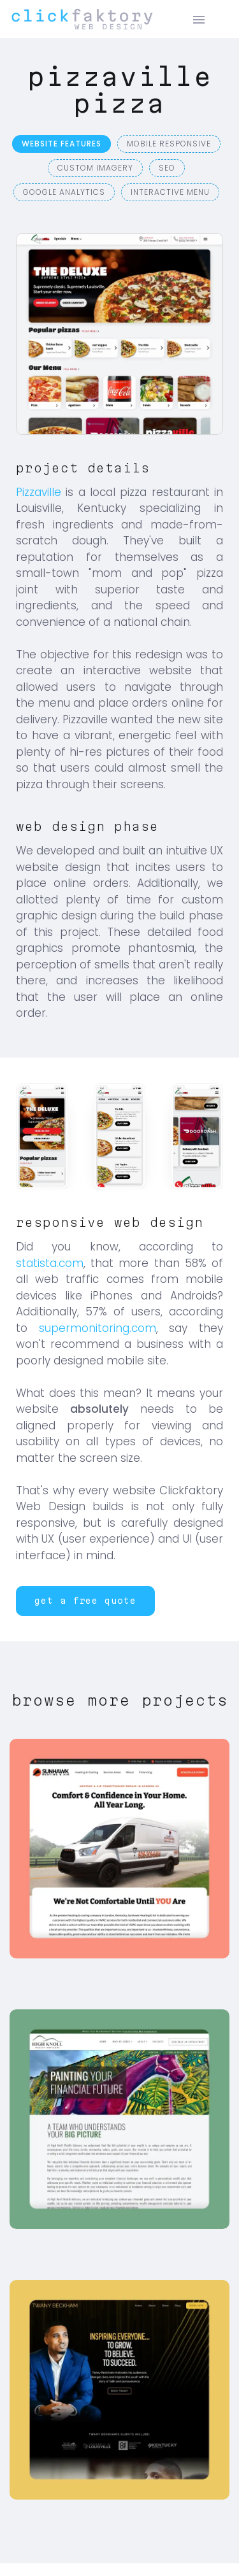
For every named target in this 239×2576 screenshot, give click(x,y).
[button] (85, 1601)
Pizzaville (38, 492)
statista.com (49, 1263)
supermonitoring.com (97, 1328)
